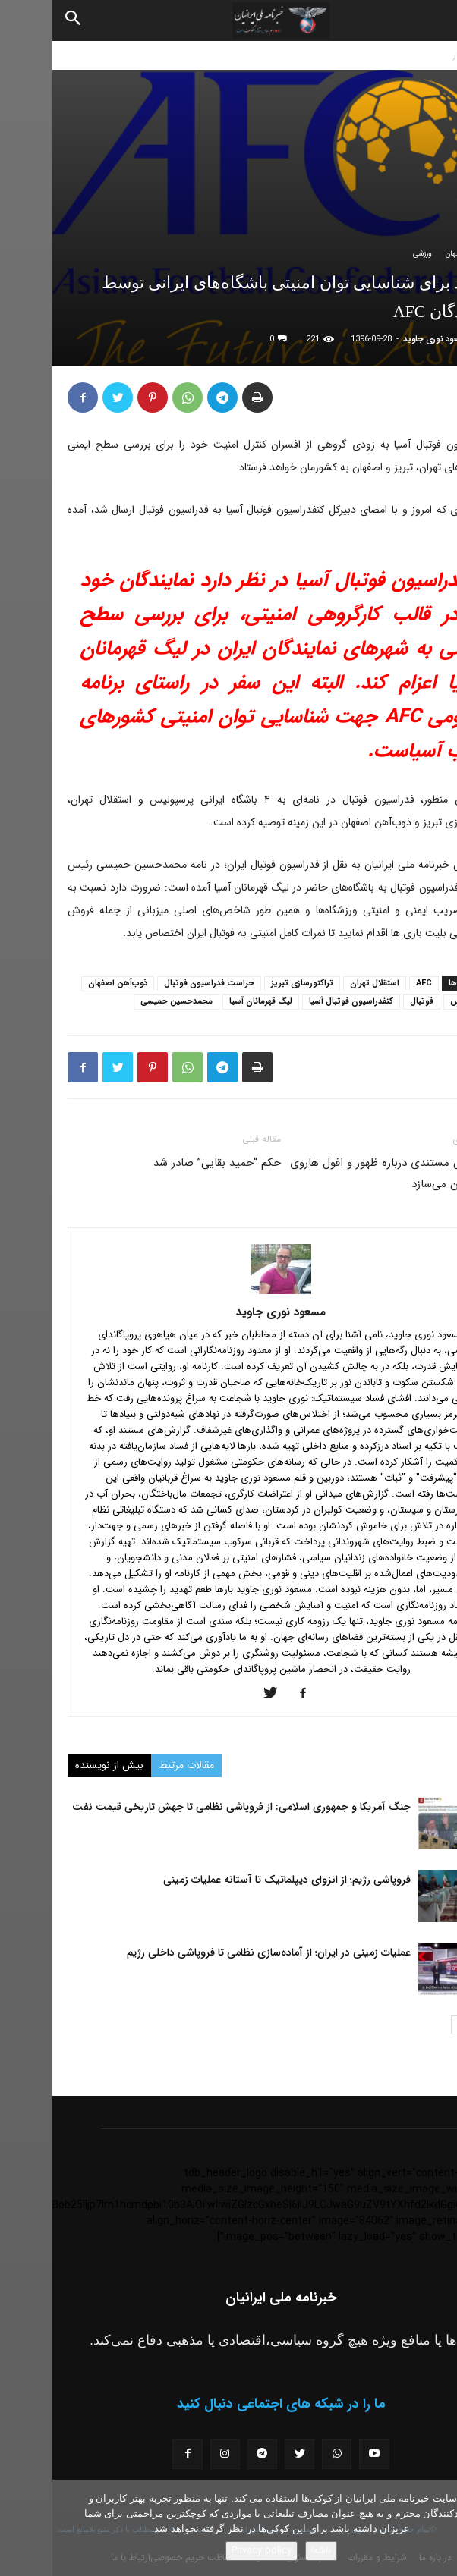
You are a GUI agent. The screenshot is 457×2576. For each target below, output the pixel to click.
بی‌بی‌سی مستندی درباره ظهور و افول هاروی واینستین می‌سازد (340, 1173)
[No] (438, 2528)
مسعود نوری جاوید (384, 339)
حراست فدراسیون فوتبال (157, 983)
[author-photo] (228, 1291)
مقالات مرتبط (134, 1765)
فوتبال (369, 1001)
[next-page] (408, 2024)
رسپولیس (415, 1001)
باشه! (269, 2551)
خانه (441, 55)
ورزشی (370, 253)
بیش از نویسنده (57, 1765)
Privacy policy (209, 2551)
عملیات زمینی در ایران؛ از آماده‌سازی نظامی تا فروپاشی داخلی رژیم (216, 1952)
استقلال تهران (322, 983)
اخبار (409, 55)
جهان (400, 253)
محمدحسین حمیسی (124, 1001)
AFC (372, 983)
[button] (432, 20)
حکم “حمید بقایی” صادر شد (164, 1163)
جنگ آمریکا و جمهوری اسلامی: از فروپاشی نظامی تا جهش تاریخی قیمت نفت (189, 1806)
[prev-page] (432, 2024)
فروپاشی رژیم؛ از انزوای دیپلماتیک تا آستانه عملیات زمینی (234, 1879)
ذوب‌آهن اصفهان (65, 983)
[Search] (21, 20)
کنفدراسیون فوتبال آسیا (299, 1001)
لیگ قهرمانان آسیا (208, 1001)
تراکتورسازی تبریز (250, 983)
